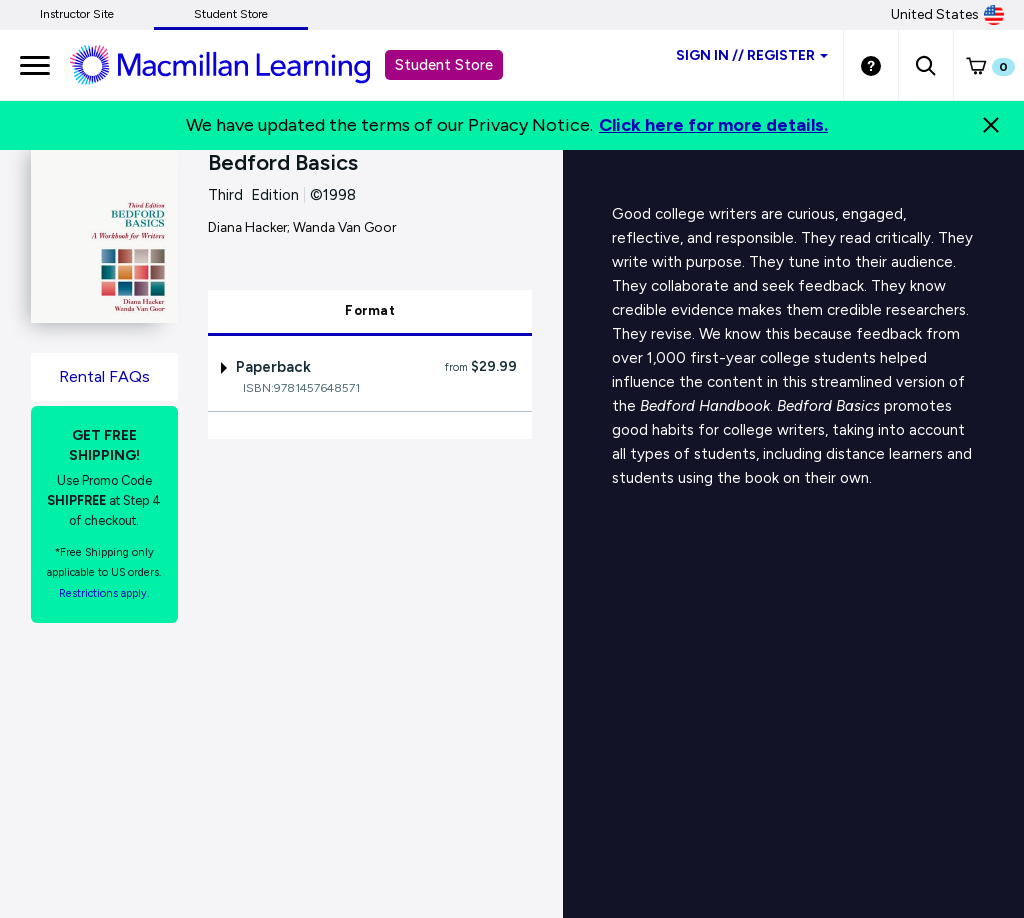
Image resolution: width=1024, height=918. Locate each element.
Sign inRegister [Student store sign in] (752, 55)
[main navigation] (35, 65)
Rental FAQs (104, 376)
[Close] (991, 125)
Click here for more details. (713, 125)
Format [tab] (370, 310)
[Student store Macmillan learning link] (235, 64)
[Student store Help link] (871, 65)
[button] (925, 65)
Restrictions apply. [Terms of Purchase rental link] (104, 593)
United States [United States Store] (947, 15)
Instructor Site (77, 14)
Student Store (231, 14)
